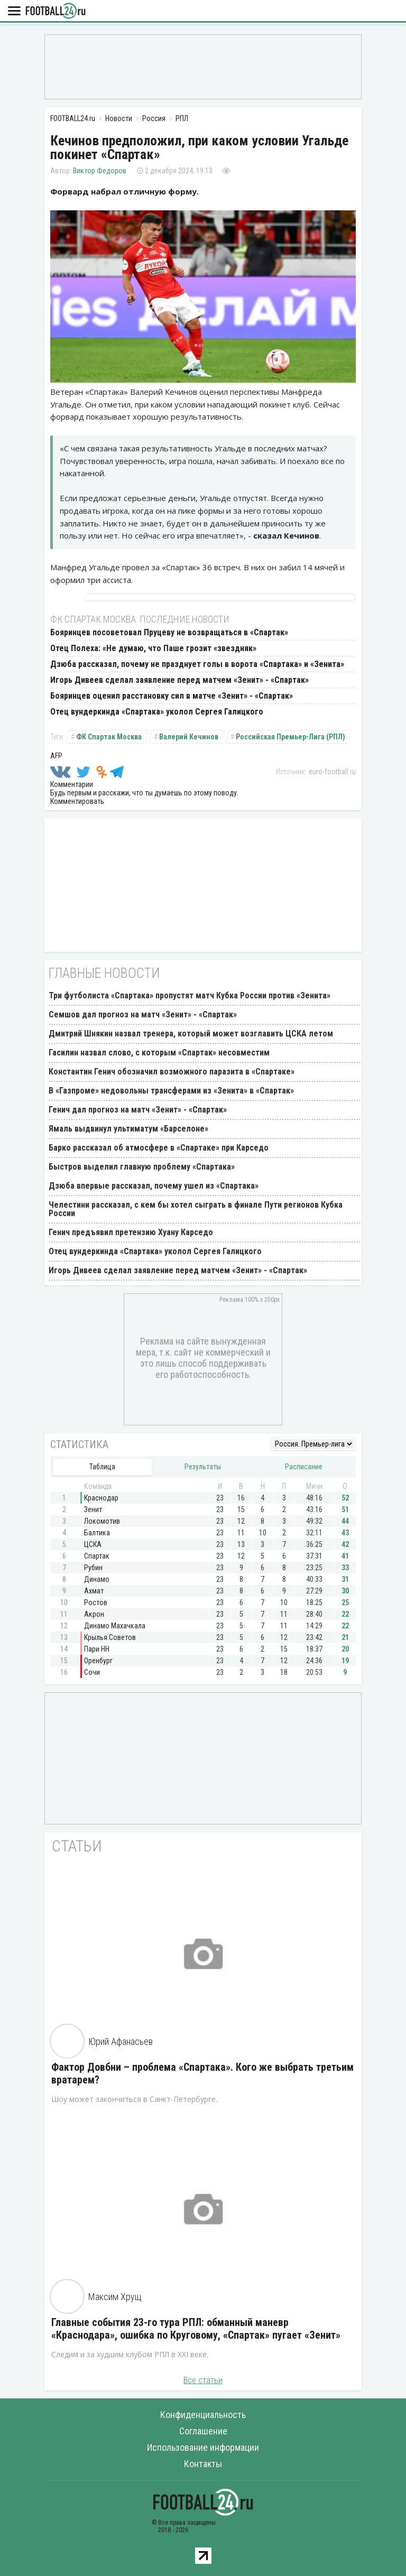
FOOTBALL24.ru (55, 11)
